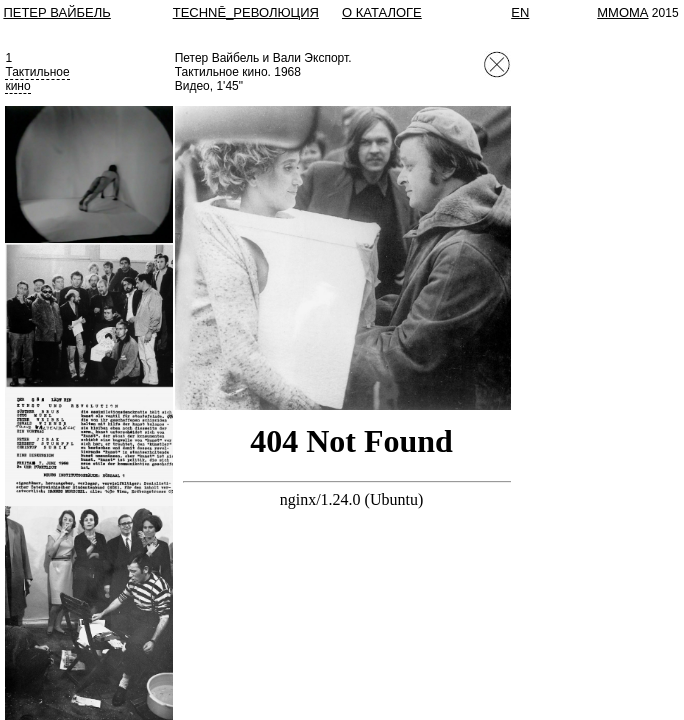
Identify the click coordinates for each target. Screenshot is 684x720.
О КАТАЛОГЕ (382, 12)
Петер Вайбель (56, 12)
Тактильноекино (37, 79)
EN (520, 12)
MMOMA (622, 12)
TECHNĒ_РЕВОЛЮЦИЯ (246, 12)
